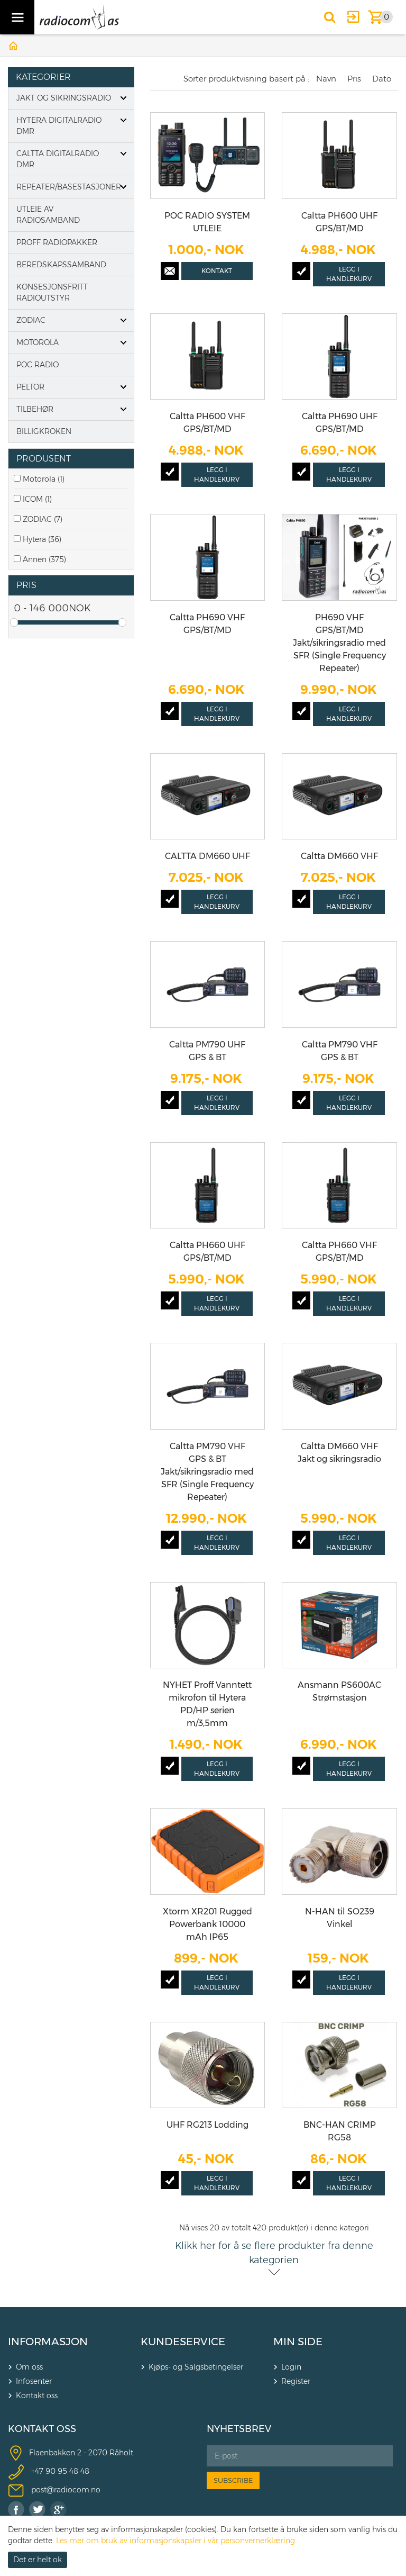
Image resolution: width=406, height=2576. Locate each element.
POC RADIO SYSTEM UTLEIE (207, 222)
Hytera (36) (42, 539)
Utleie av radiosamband (48, 214)
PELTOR (30, 387)
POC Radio (37, 364)
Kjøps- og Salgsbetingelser (196, 2367)
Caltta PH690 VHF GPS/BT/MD (207, 623)
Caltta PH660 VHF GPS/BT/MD (339, 1251)
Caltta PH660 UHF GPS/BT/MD (207, 1251)
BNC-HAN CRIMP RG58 (339, 2131)
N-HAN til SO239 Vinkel (339, 1917)
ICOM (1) (37, 499)
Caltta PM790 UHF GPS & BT (207, 1051)
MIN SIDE (297, 2341)
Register (295, 2381)
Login (291, 2367)
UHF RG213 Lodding (207, 2125)
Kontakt (216, 271)
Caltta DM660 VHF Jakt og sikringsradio (339, 1452)
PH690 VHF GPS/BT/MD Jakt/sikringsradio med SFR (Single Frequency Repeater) (339, 642)
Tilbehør (34, 409)
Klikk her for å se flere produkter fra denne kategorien (274, 2253)
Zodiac (30, 320)
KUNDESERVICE (183, 2341)
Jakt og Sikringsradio (63, 98)
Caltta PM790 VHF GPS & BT (339, 1051)
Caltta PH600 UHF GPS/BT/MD (339, 222)
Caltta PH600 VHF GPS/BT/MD (207, 422)
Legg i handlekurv (349, 274)
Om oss (29, 2367)
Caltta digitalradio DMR (57, 159)
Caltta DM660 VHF (339, 856)
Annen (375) (44, 559)
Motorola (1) (43, 479)
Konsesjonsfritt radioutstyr (52, 292)
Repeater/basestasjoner (68, 187)
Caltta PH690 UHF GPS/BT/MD (339, 422)
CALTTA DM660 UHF (207, 856)
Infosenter (34, 2381)
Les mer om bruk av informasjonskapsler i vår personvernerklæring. (176, 2540)
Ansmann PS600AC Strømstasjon (339, 1691)
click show (123, 459)
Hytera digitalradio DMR (59, 125)
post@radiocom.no (65, 2489)
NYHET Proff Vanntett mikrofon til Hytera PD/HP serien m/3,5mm (207, 1704)
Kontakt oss (37, 2395)
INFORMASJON (48, 2341)
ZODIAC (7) (42, 519)
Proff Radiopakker (56, 242)
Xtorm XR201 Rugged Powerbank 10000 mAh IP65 (207, 1924)
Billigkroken (43, 431)
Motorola (37, 342)
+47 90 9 (46, 2471)
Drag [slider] (14, 622)
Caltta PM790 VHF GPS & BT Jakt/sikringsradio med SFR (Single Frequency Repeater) (207, 1471)
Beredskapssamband (61, 264)
